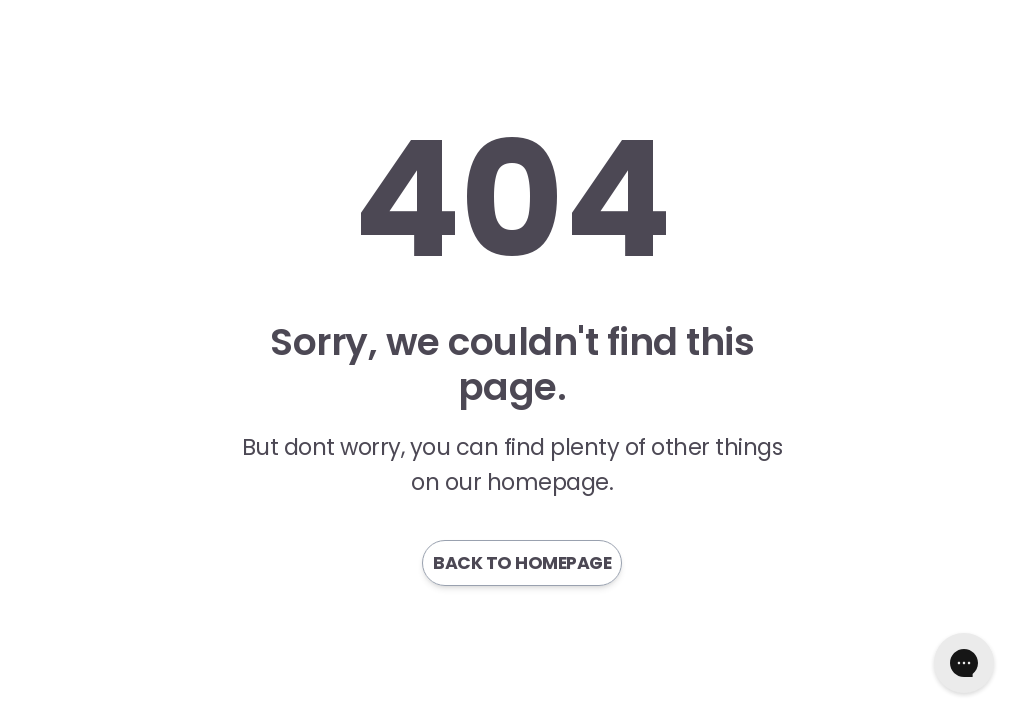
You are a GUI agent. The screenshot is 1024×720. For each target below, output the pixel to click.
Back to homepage (522, 563)
